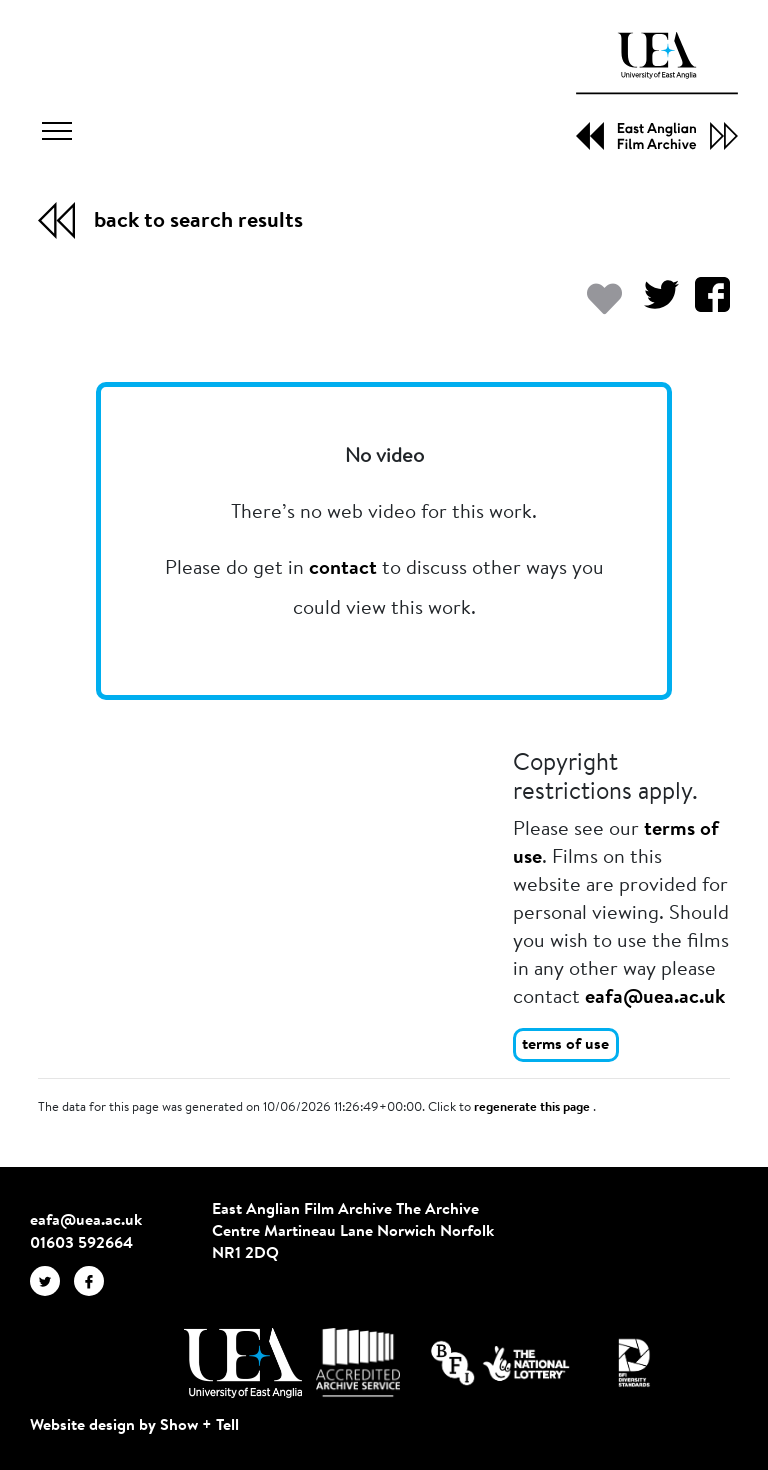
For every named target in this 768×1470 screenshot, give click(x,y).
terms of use (565, 1045)
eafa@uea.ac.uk (655, 998)
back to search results (198, 222)
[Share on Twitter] (653, 304)
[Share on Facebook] (704, 304)
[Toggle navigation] (57, 134)
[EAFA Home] (657, 91)
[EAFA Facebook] (94, 1280)
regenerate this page (533, 1108)
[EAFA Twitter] (52, 1280)
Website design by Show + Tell (134, 1426)
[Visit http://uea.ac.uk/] (242, 1363)
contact (343, 569)
